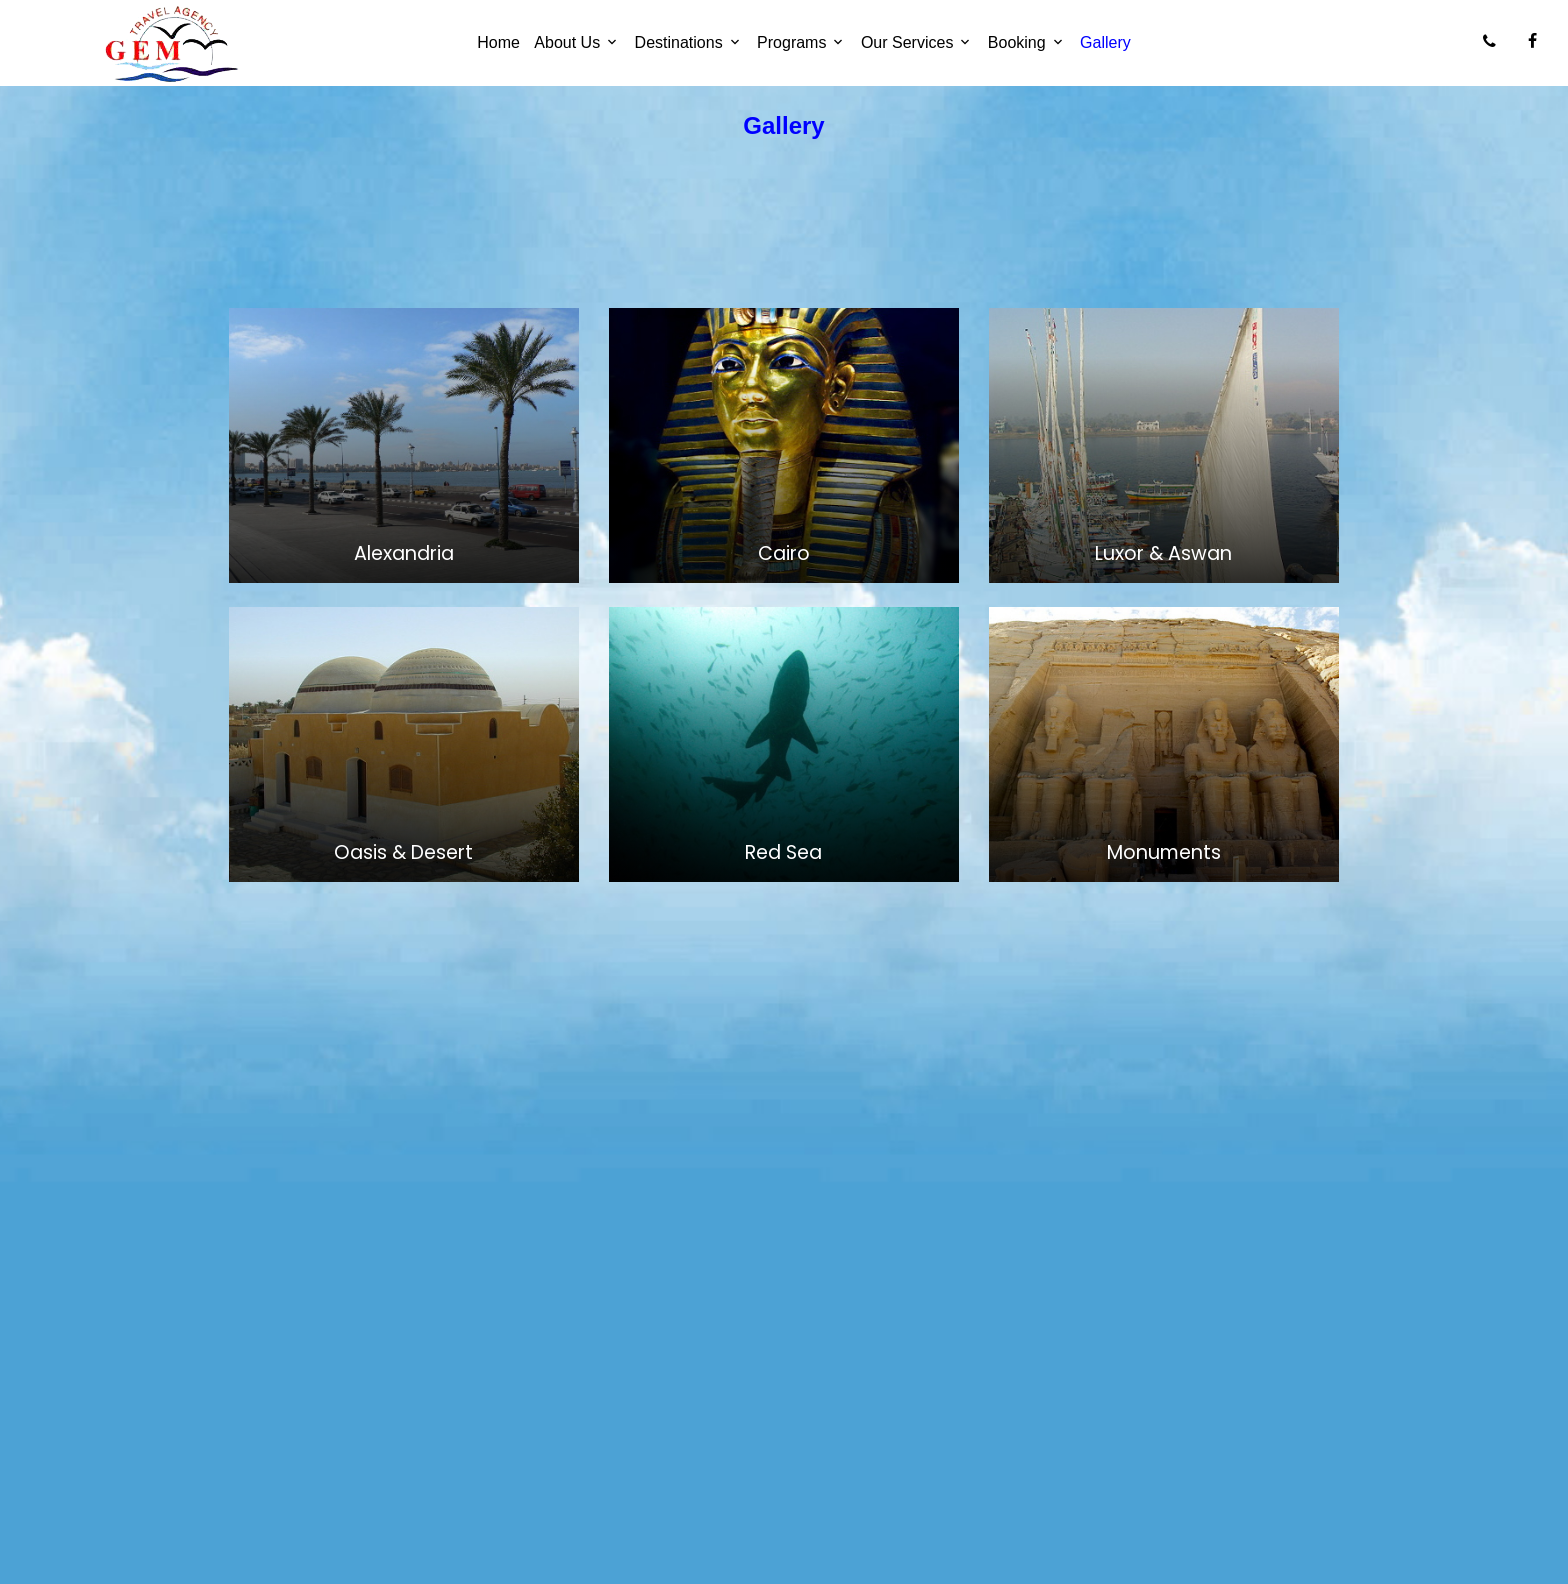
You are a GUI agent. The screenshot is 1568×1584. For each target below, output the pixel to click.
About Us (567, 42)
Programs (791, 42)
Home (498, 42)
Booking (1017, 42)
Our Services (907, 42)
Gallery (1105, 42)
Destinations (679, 42)
